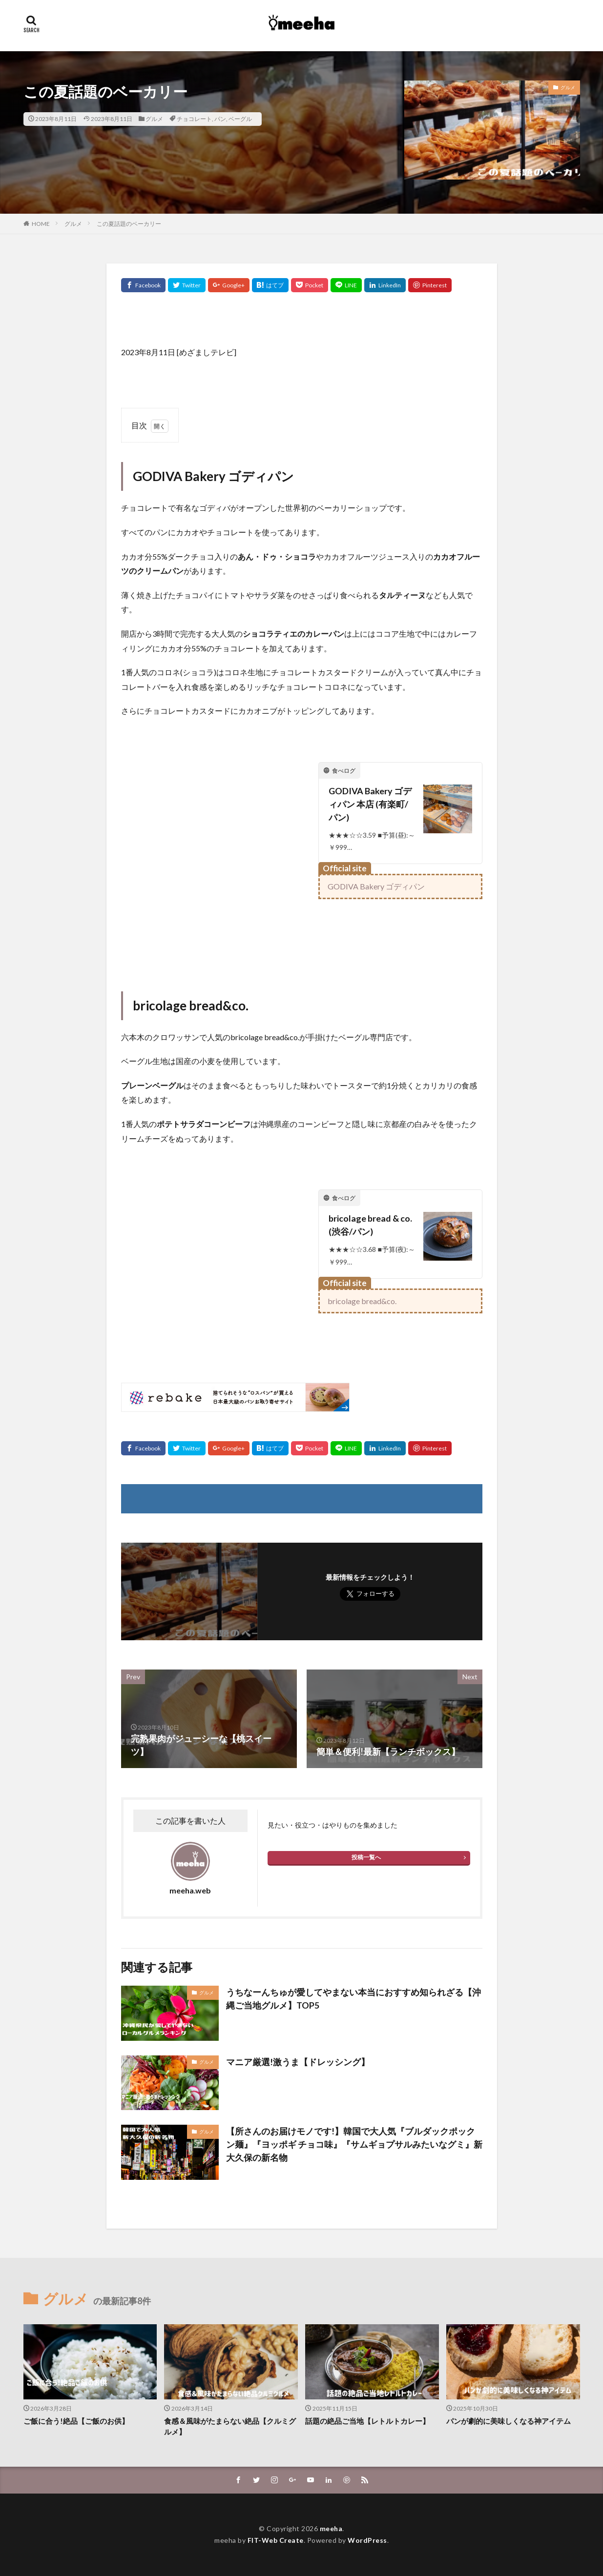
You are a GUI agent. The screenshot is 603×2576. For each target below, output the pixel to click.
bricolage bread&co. (362, 1301)
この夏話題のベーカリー (129, 223)
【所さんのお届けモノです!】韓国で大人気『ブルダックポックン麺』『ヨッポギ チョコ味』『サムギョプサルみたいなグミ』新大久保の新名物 (354, 2144)
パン (220, 118)
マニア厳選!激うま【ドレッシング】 (298, 2061)
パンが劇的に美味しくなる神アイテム (508, 2420)
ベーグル (240, 118)
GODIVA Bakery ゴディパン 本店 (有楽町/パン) (370, 804)
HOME (41, 223)
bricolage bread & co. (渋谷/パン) (370, 1225)
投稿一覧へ (366, 1857)
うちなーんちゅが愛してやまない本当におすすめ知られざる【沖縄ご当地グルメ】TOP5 (353, 1999)
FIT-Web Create (276, 2540)
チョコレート (194, 118)
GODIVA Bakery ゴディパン (376, 886)
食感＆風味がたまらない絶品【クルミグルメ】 (230, 2426)
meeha (331, 2528)
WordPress (367, 2540)
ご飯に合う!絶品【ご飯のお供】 (76, 2420)
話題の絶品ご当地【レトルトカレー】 (367, 2420)
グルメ (154, 118)
